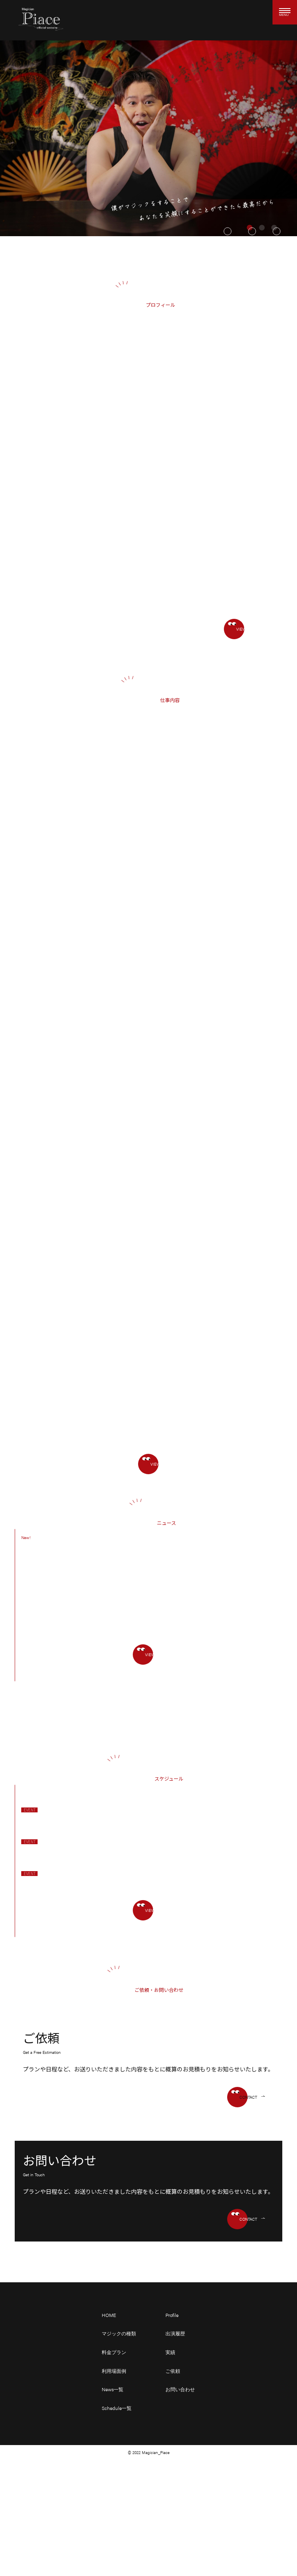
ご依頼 (172, 2370)
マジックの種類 (119, 2333)
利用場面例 (114, 2370)
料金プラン (114, 2352)
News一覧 (112, 2389)
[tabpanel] (148, 138)
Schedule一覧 (117, 2408)
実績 (170, 2352)
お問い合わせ (180, 2389)
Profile (172, 2315)
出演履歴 (175, 2333)
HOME (109, 2315)
